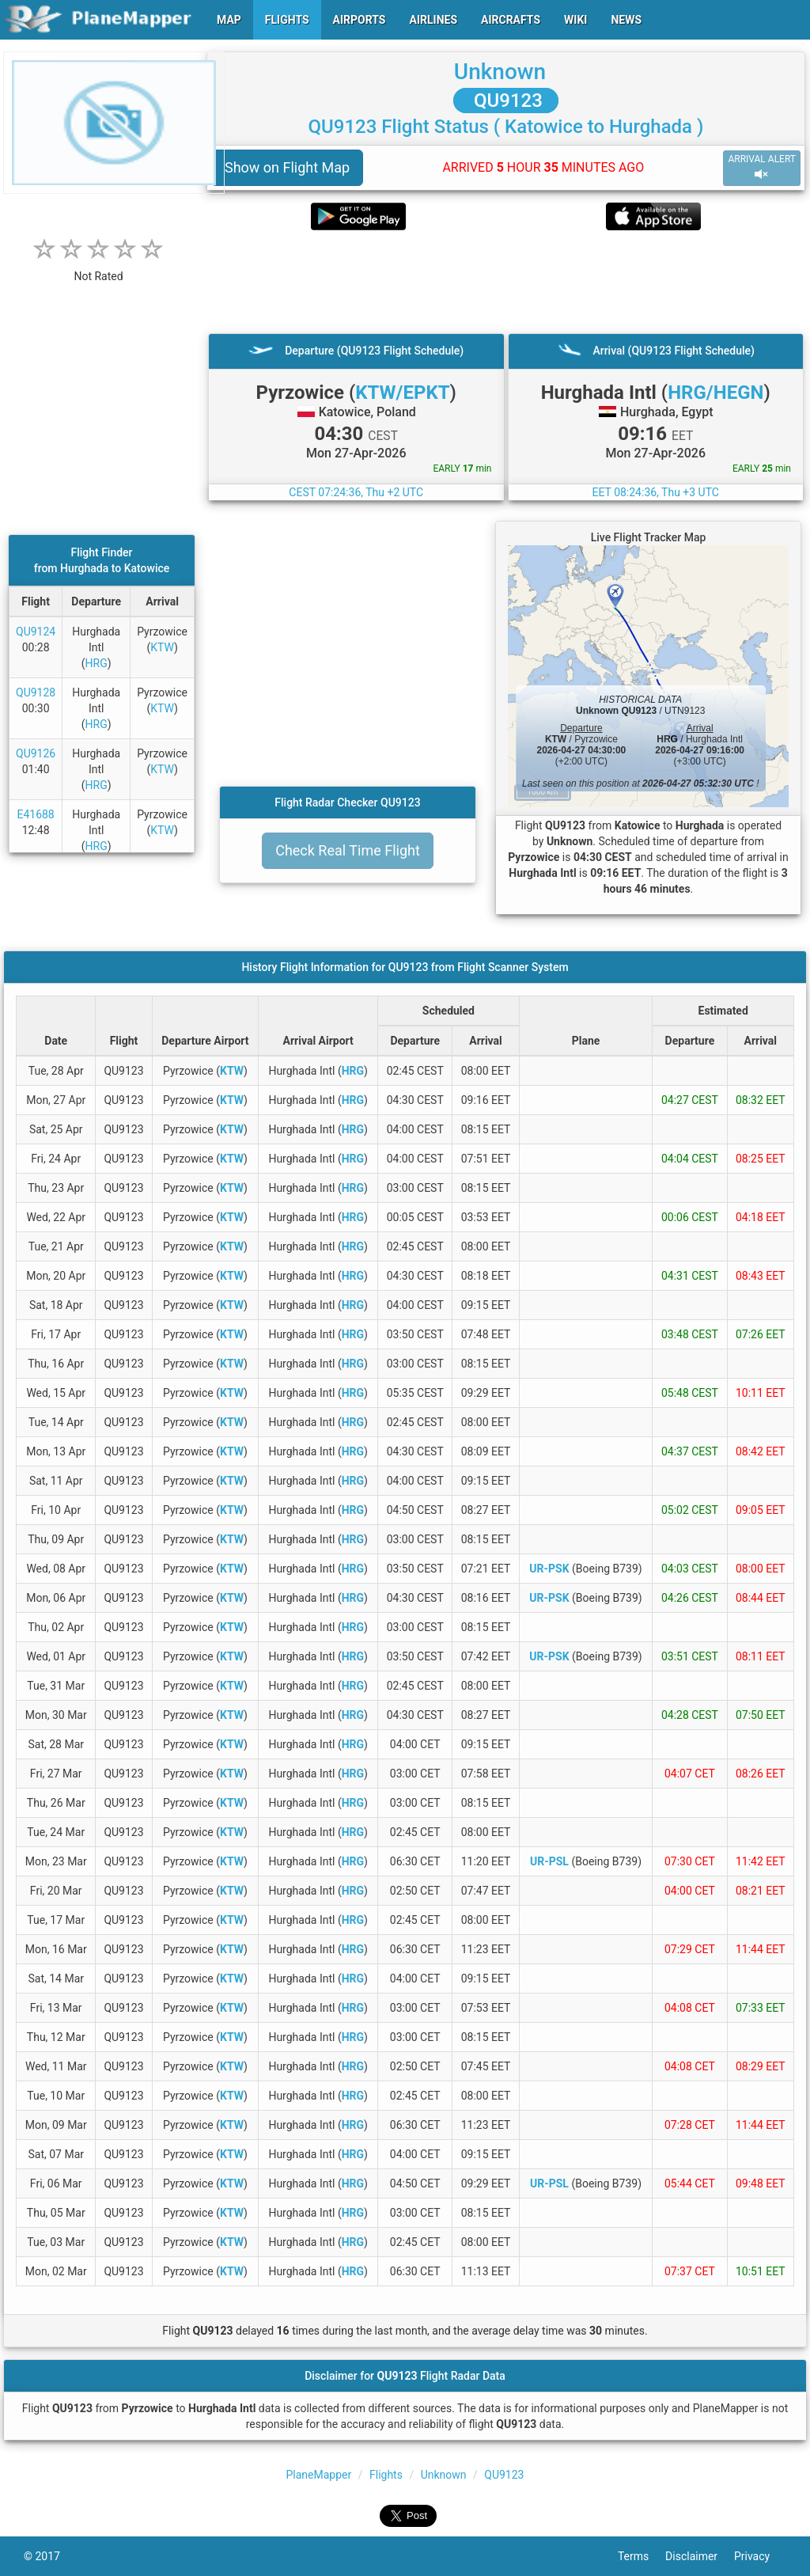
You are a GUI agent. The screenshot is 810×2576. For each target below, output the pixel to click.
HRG (96, 663)
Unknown (500, 72)
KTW (162, 647)
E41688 (35, 814)
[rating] (99, 267)
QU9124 (35, 631)
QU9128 (35, 692)
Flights (386, 2474)
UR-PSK (549, 1568)
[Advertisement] (505, 281)
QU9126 (35, 753)
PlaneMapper (319, 2474)
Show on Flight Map (287, 167)
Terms (641, 2556)
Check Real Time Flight (347, 850)
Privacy (760, 2556)
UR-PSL (549, 1861)
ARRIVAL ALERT (762, 167)
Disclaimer (699, 2556)
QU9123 (506, 100)
